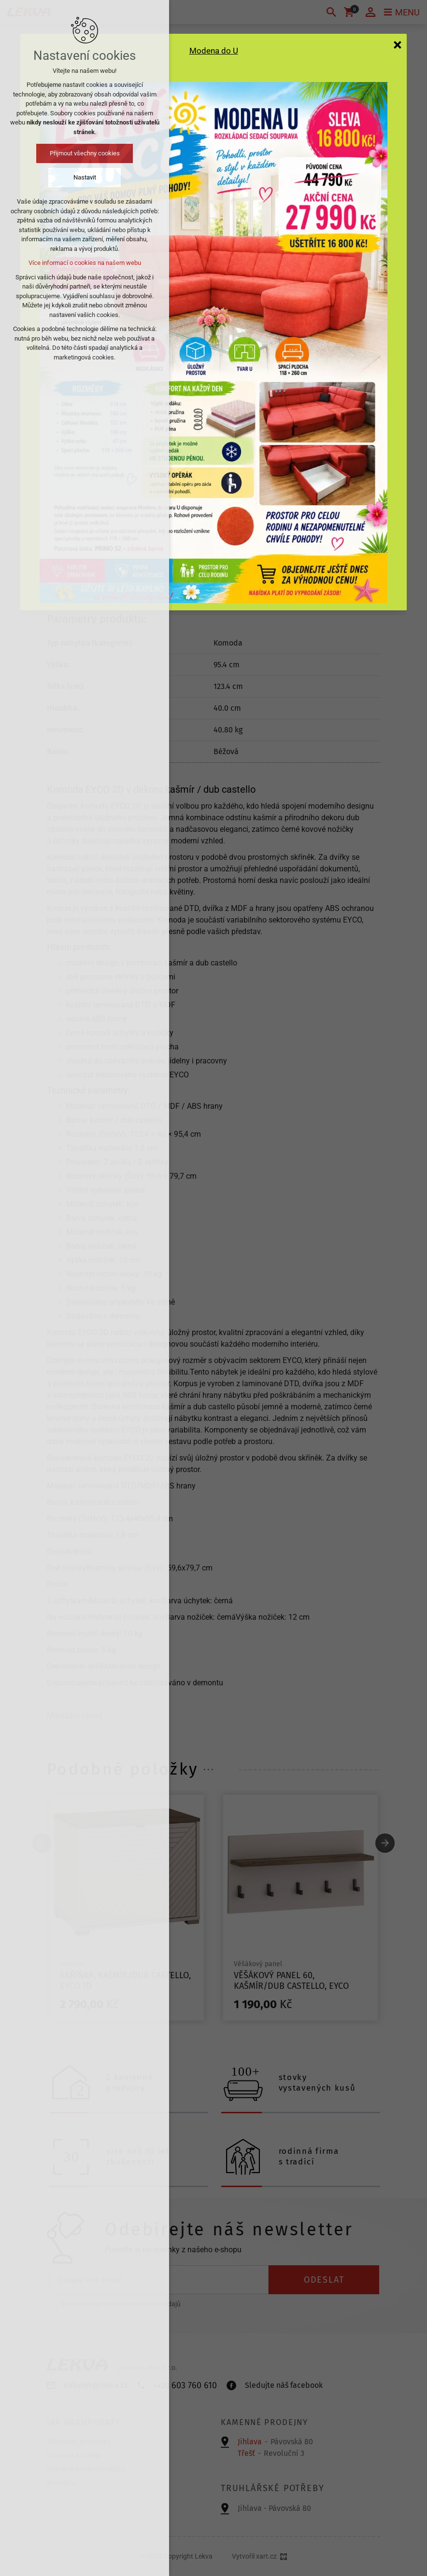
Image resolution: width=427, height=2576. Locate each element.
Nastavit (84, 177)
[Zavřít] (397, 44)
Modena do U (213, 50)
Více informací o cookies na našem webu (84, 262)
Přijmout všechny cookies (85, 153)
